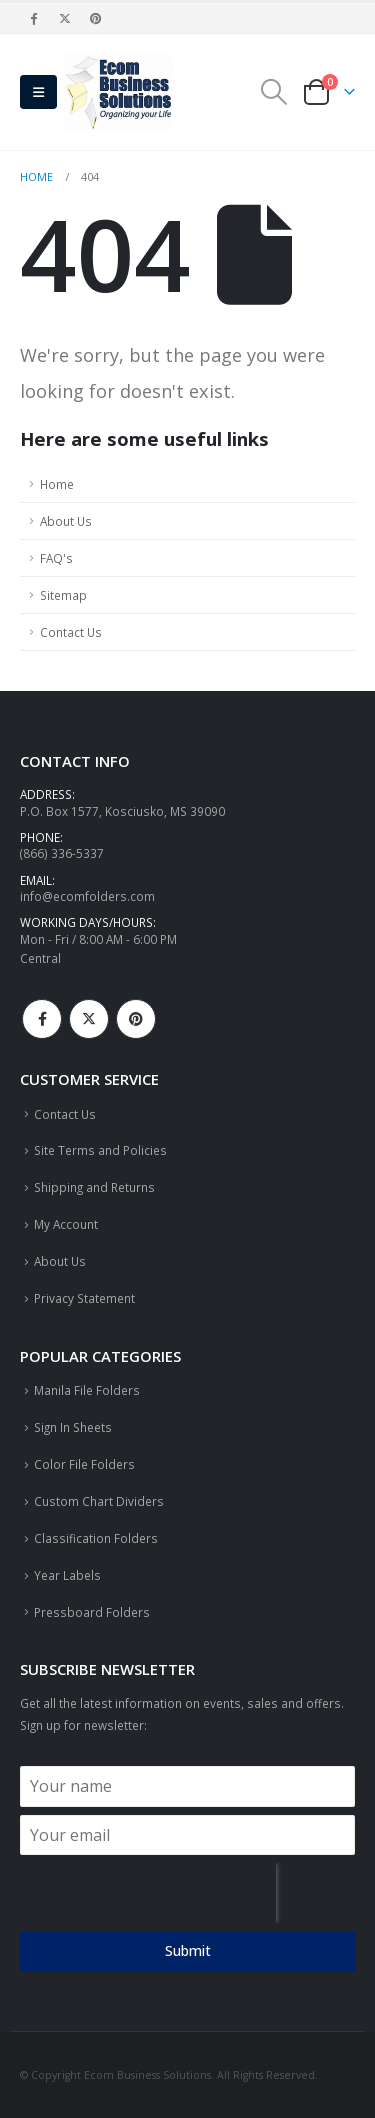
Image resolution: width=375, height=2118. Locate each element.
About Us (66, 521)
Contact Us (71, 632)
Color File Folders (84, 1464)
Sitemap (63, 595)
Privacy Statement (84, 1298)
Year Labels (67, 1575)
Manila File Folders (87, 1390)
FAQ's (56, 558)
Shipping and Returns (94, 1187)
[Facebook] (34, 18)
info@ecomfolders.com (87, 896)
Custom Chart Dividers (99, 1501)
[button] (38, 92)
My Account (66, 1224)
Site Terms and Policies (100, 1150)
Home (57, 484)
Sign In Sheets (73, 1427)
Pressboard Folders (92, 1612)
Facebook (42, 1019)
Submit (188, 1950)
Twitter (89, 1019)
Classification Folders (96, 1538)
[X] (65, 18)
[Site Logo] (119, 92)
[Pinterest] (97, 18)
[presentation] (148, 1893)
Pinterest (136, 1019)
